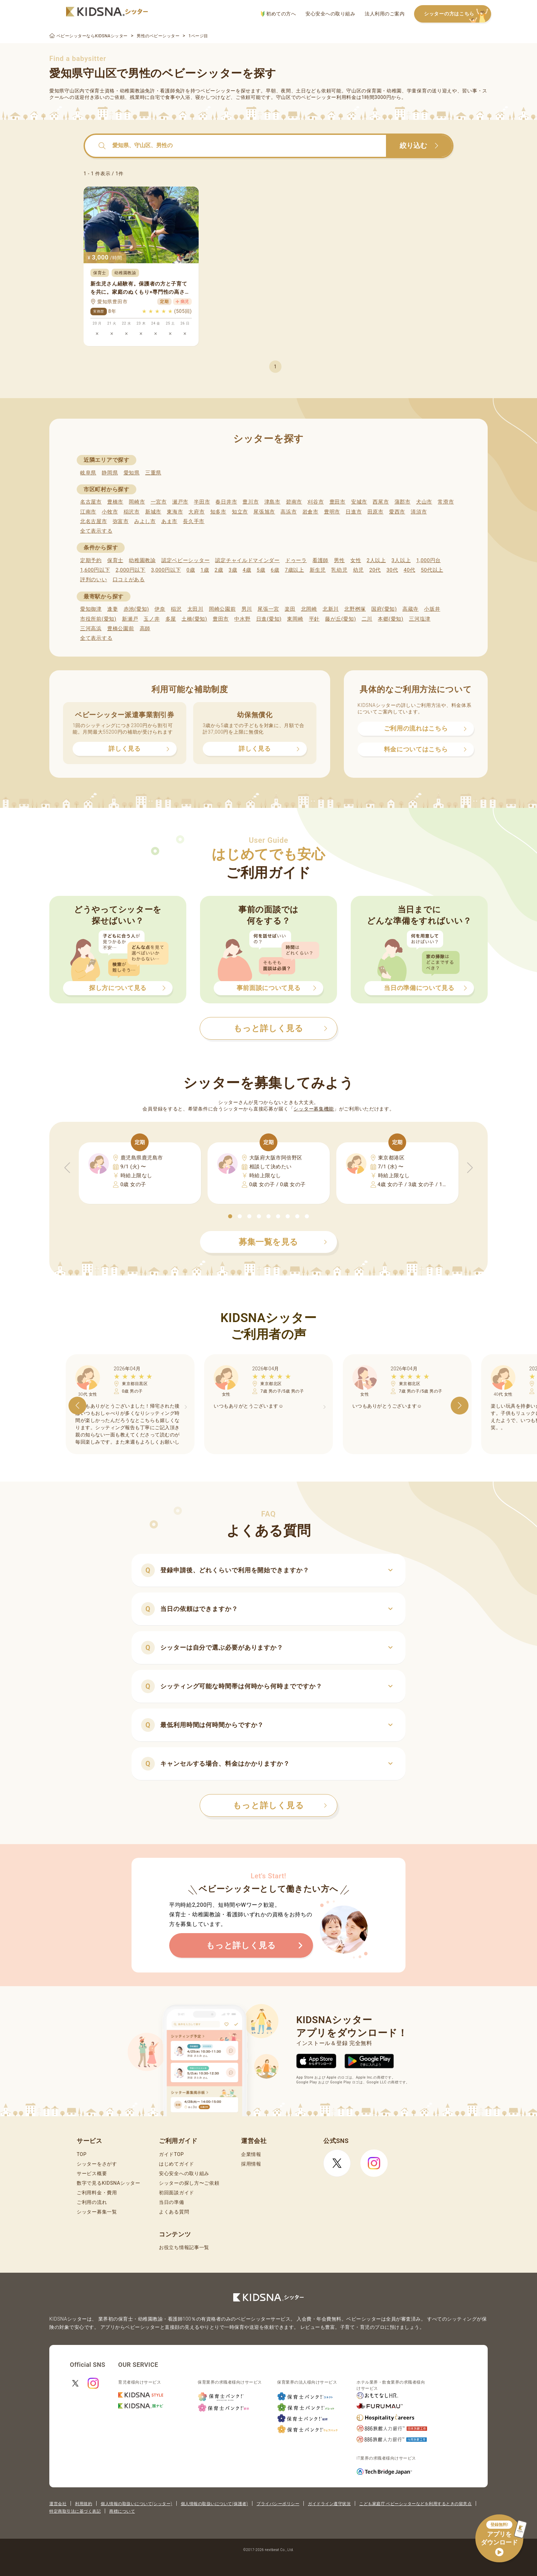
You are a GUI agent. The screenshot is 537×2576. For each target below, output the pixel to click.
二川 (367, 619)
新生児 (318, 570)
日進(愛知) (269, 619)
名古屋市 (91, 502)
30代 (392, 570)
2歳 (218, 570)
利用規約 (83, 2503)
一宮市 (159, 502)
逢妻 (112, 609)
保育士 (115, 560)
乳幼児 (339, 570)
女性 (355, 560)
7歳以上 (294, 570)
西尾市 (381, 502)
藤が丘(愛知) (340, 619)
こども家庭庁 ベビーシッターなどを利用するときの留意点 (415, 2503)
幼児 (358, 570)
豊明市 (332, 512)
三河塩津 (419, 619)
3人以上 (401, 560)
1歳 (204, 570)
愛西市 (397, 512)
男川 (246, 609)
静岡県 (110, 473)
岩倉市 (310, 512)
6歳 (275, 570)
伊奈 (159, 609)
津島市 (272, 502)
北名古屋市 (93, 521)
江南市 (88, 512)
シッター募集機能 (314, 1109)
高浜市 (288, 512)
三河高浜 (91, 628)
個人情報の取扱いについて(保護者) (214, 2503)
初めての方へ (278, 14)
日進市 (354, 512)
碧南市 (294, 502)
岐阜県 (88, 473)
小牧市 (110, 512)
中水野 (242, 619)
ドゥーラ (296, 560)
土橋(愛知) (194, 619)
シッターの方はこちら (457, 14)
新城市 (153, 512)
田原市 (375, 512)
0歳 (190, 570)
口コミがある (129, 579)
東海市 (175, 512)
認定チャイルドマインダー (247, 560)
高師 (145, 628)
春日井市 (226, 502)
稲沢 (176, 609)
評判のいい (93, 579)
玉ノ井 (151, 619)
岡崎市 (137, 502)
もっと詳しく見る (280, 1805)
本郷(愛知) (390, 619)
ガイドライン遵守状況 (329, 2503)
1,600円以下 (95, 570)
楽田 (290, 609)
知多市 (218, 512)
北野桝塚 (355, 609)
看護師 (320, 560)
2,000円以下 (130, 570)
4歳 (247, 570)
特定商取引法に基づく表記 (75, 2511)
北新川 (331, 609)
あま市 (169, 521)
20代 (375, 570)
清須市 (419, 512)
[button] (230, 1216)
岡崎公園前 (222, 609)
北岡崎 (309, 609)
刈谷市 (316, 502)
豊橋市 (115, 502)
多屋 (170, 619)
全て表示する (96, 531)
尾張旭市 (264, 512)
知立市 (240, 512)
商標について (122, 2511)
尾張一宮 (268, 609)
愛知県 (132, 473)
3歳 (233, 570)
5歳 (261, 570)
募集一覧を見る (283, 1242)
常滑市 (446, 502)
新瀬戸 (130, 619)
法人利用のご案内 (384, 13)
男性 (339, 560)
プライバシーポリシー (278, 2503)
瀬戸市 (180, 502)
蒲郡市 (403, 502)
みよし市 (145, 521)
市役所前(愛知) (98, 619)
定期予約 (91, 560)
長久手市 (193, 521)
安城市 (359, 502)
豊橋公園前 (120, 628)
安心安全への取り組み (330, 13)
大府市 (196, 512)
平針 (314, 619)
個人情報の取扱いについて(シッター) (136, 2503)
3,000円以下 (166, 570)
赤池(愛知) (136, 609)
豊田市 (337, 502)
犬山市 (424, 502)
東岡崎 (295, 619)
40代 (409, 570)
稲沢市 (132, 512)
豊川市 (250, 502)
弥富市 (121, 521)
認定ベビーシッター (185, 560)
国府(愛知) (384, 609)
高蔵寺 (410, 609)
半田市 (202, 502)
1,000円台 (428, 560)
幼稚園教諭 (142, 560)
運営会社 (57, 2503)
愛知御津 (91, 609)
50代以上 (432, 570)
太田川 (195, 609)
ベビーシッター (218, 90)
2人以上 (376, 560)
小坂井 (432, 609)
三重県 (153, 473)
